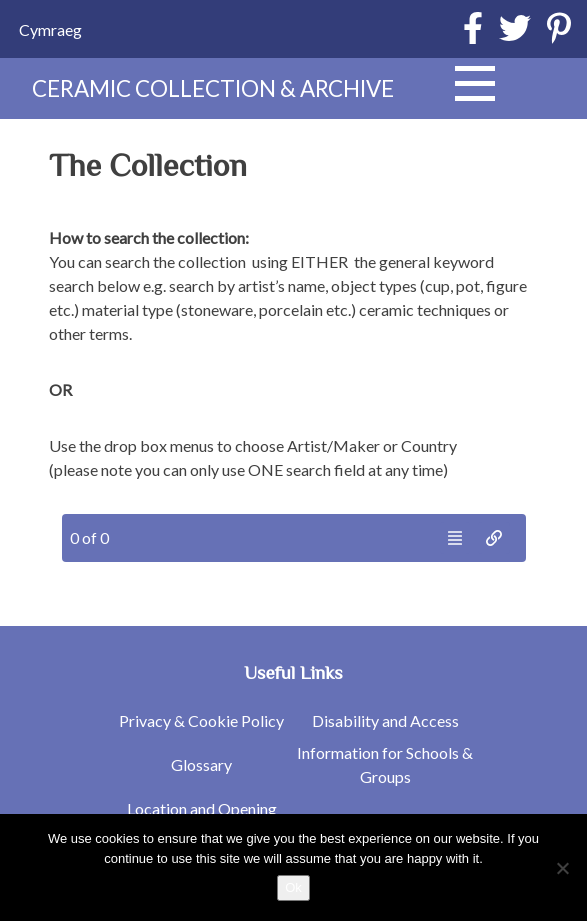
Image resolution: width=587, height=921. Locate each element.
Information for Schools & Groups (385, 764)
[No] (562, 868)
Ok (293, 887)
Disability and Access (385, 720)
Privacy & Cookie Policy (201, 720)
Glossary (201, 764)
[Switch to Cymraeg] (50, 29)
